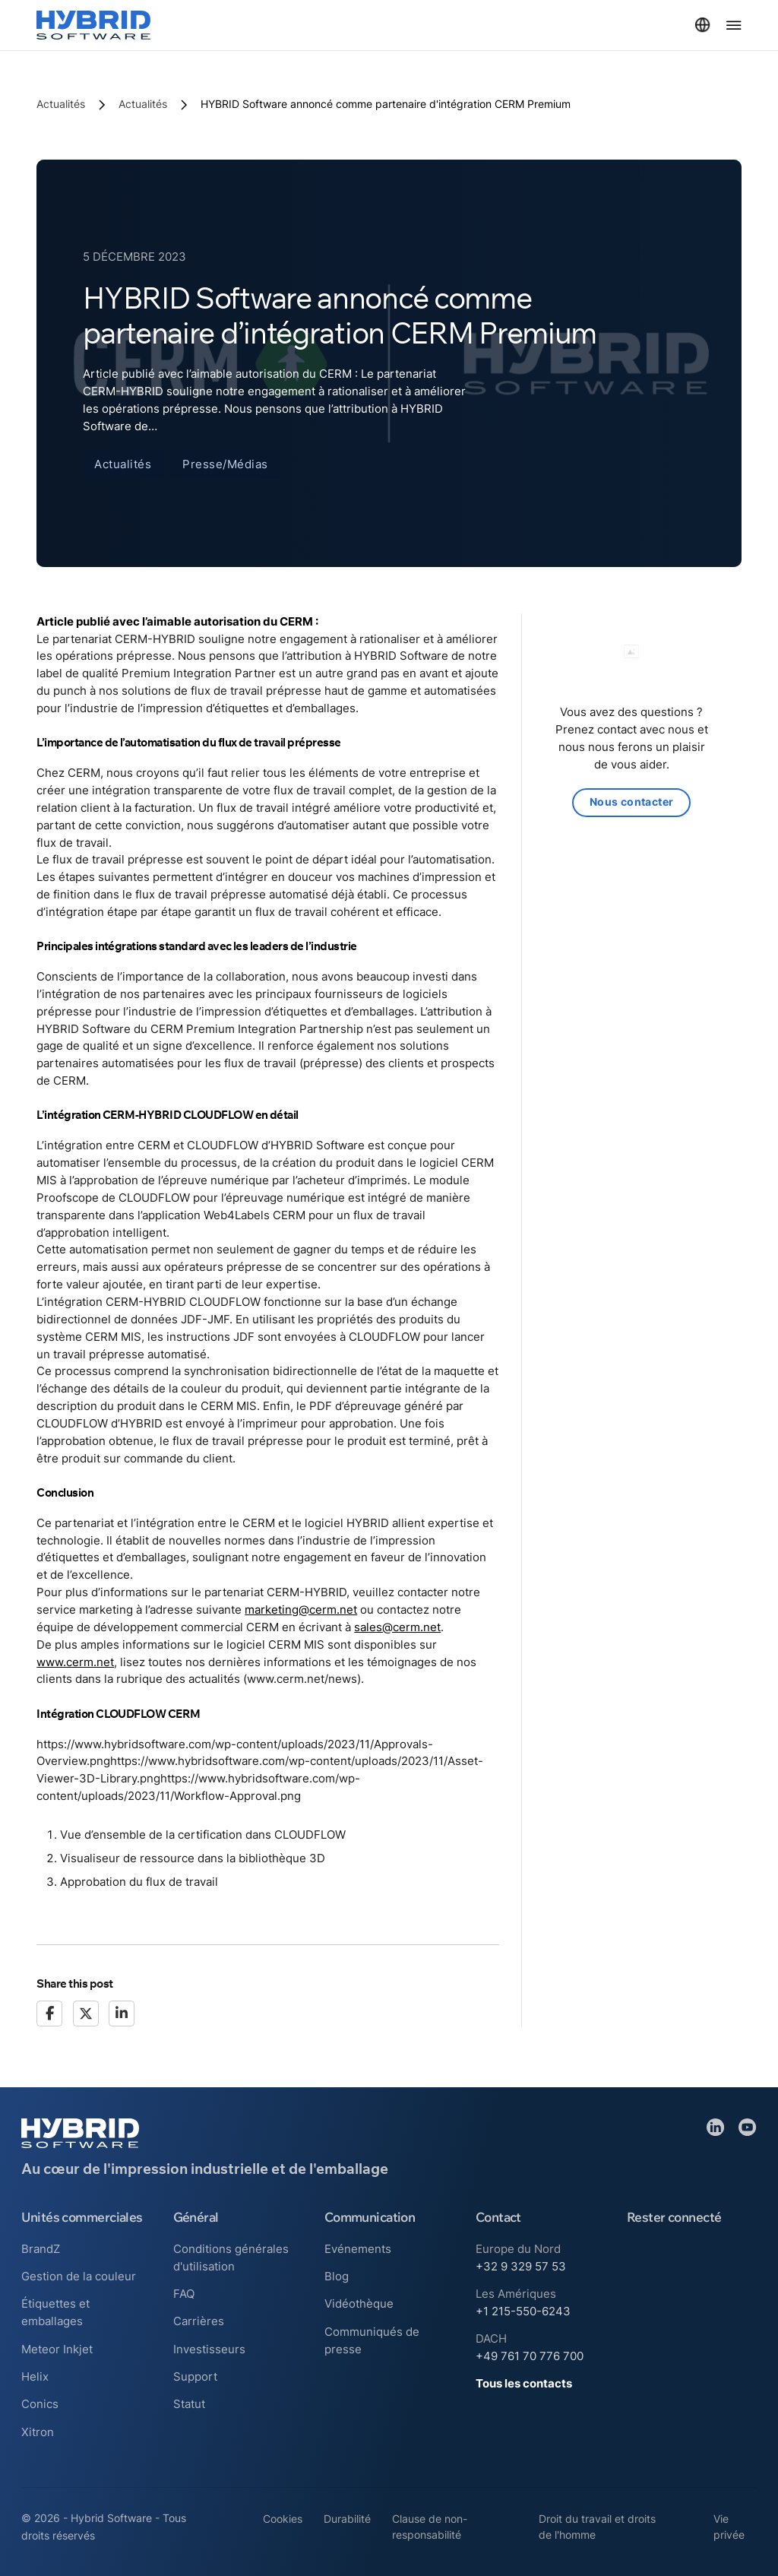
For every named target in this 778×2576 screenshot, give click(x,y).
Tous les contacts (524, 2383)
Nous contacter (632, 803)
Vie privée (729, 2527)
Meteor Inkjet (57, 2349)
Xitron (37, 2432)
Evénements (357, 2249)
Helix (35, 2376)
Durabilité (347, 2519)
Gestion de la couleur (78, 2276)
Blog (336, 2276)
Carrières (198, 2321)
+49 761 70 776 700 (530, 2356)
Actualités (60, 104)
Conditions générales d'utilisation (231, 2257)
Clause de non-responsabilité (429, 2527)
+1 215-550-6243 (523, 2311)
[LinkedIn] (121, 2014)
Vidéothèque (359, 2303)
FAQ (183, 2293)
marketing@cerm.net (301, 1609)
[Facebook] (49, 2014)
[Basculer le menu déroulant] (702, 24)
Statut (189, 2404)
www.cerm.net (75, 1662)
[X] (86, 2014)
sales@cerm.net (397, 1627)
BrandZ (40, 2249)
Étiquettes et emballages (55, 2312)
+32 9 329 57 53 (521, 2266)
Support (195, 2376)
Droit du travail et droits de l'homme (597, 2527)
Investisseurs (209, 2349)
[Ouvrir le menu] (734, 25)
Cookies (282, 2519)
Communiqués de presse (371, 2340)
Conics (40, 2404)
